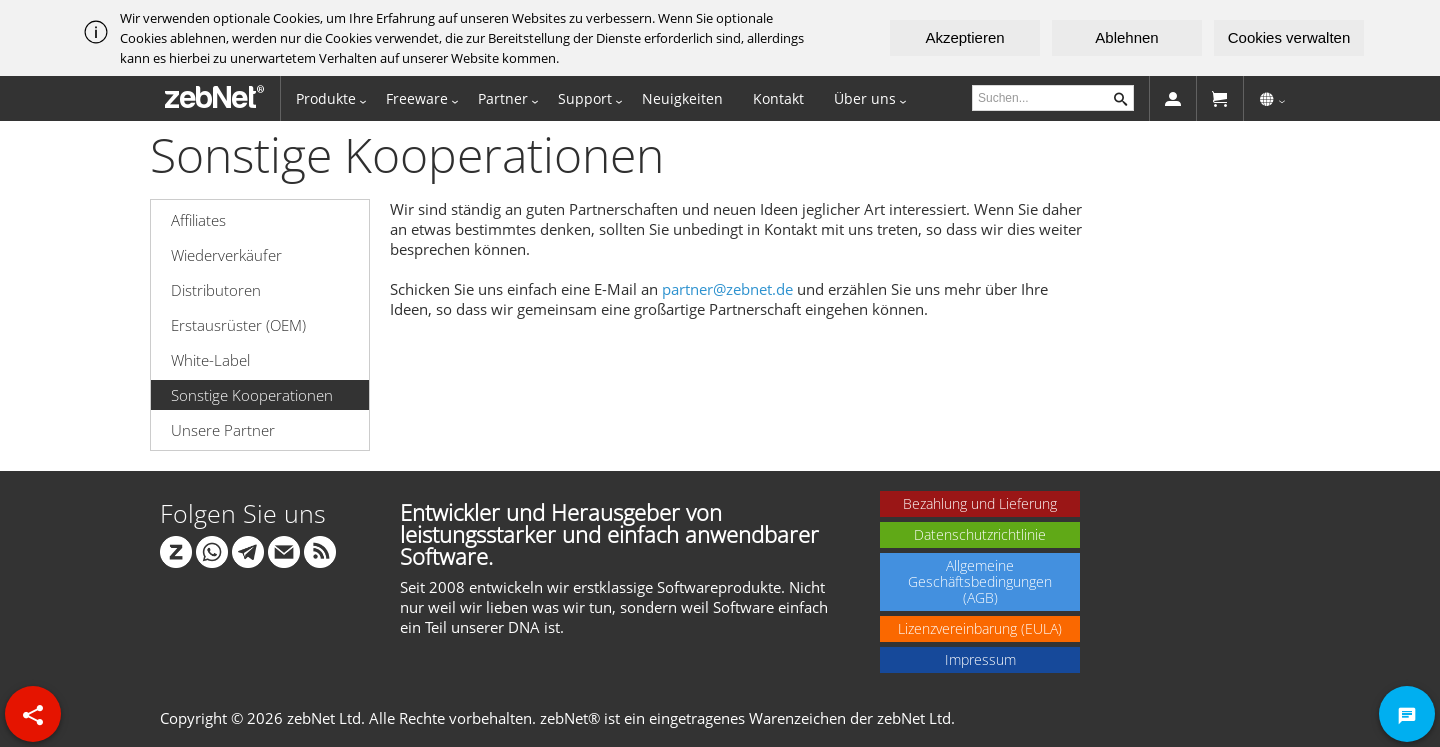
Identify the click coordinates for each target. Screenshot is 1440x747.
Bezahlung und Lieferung (980, 503)
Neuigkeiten (682, 98)
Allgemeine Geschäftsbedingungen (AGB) (980, 581)
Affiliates (198, 220)
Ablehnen (1126, 37)
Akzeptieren (964, 37)
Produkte (326, 98)
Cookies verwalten (1289, 37)
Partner (503, 98)
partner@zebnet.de (727, 289)
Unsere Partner (223, 430)
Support (585, 98)
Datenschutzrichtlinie (980, 534)
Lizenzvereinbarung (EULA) (980, 628)
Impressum (980, 659)
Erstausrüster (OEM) (238, 325)
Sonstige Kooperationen (252, 395)
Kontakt (778, 98)
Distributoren (216, 290)
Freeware (417, 98)
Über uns (865, 98)
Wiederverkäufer (226, 255)
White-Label (210, 360)
